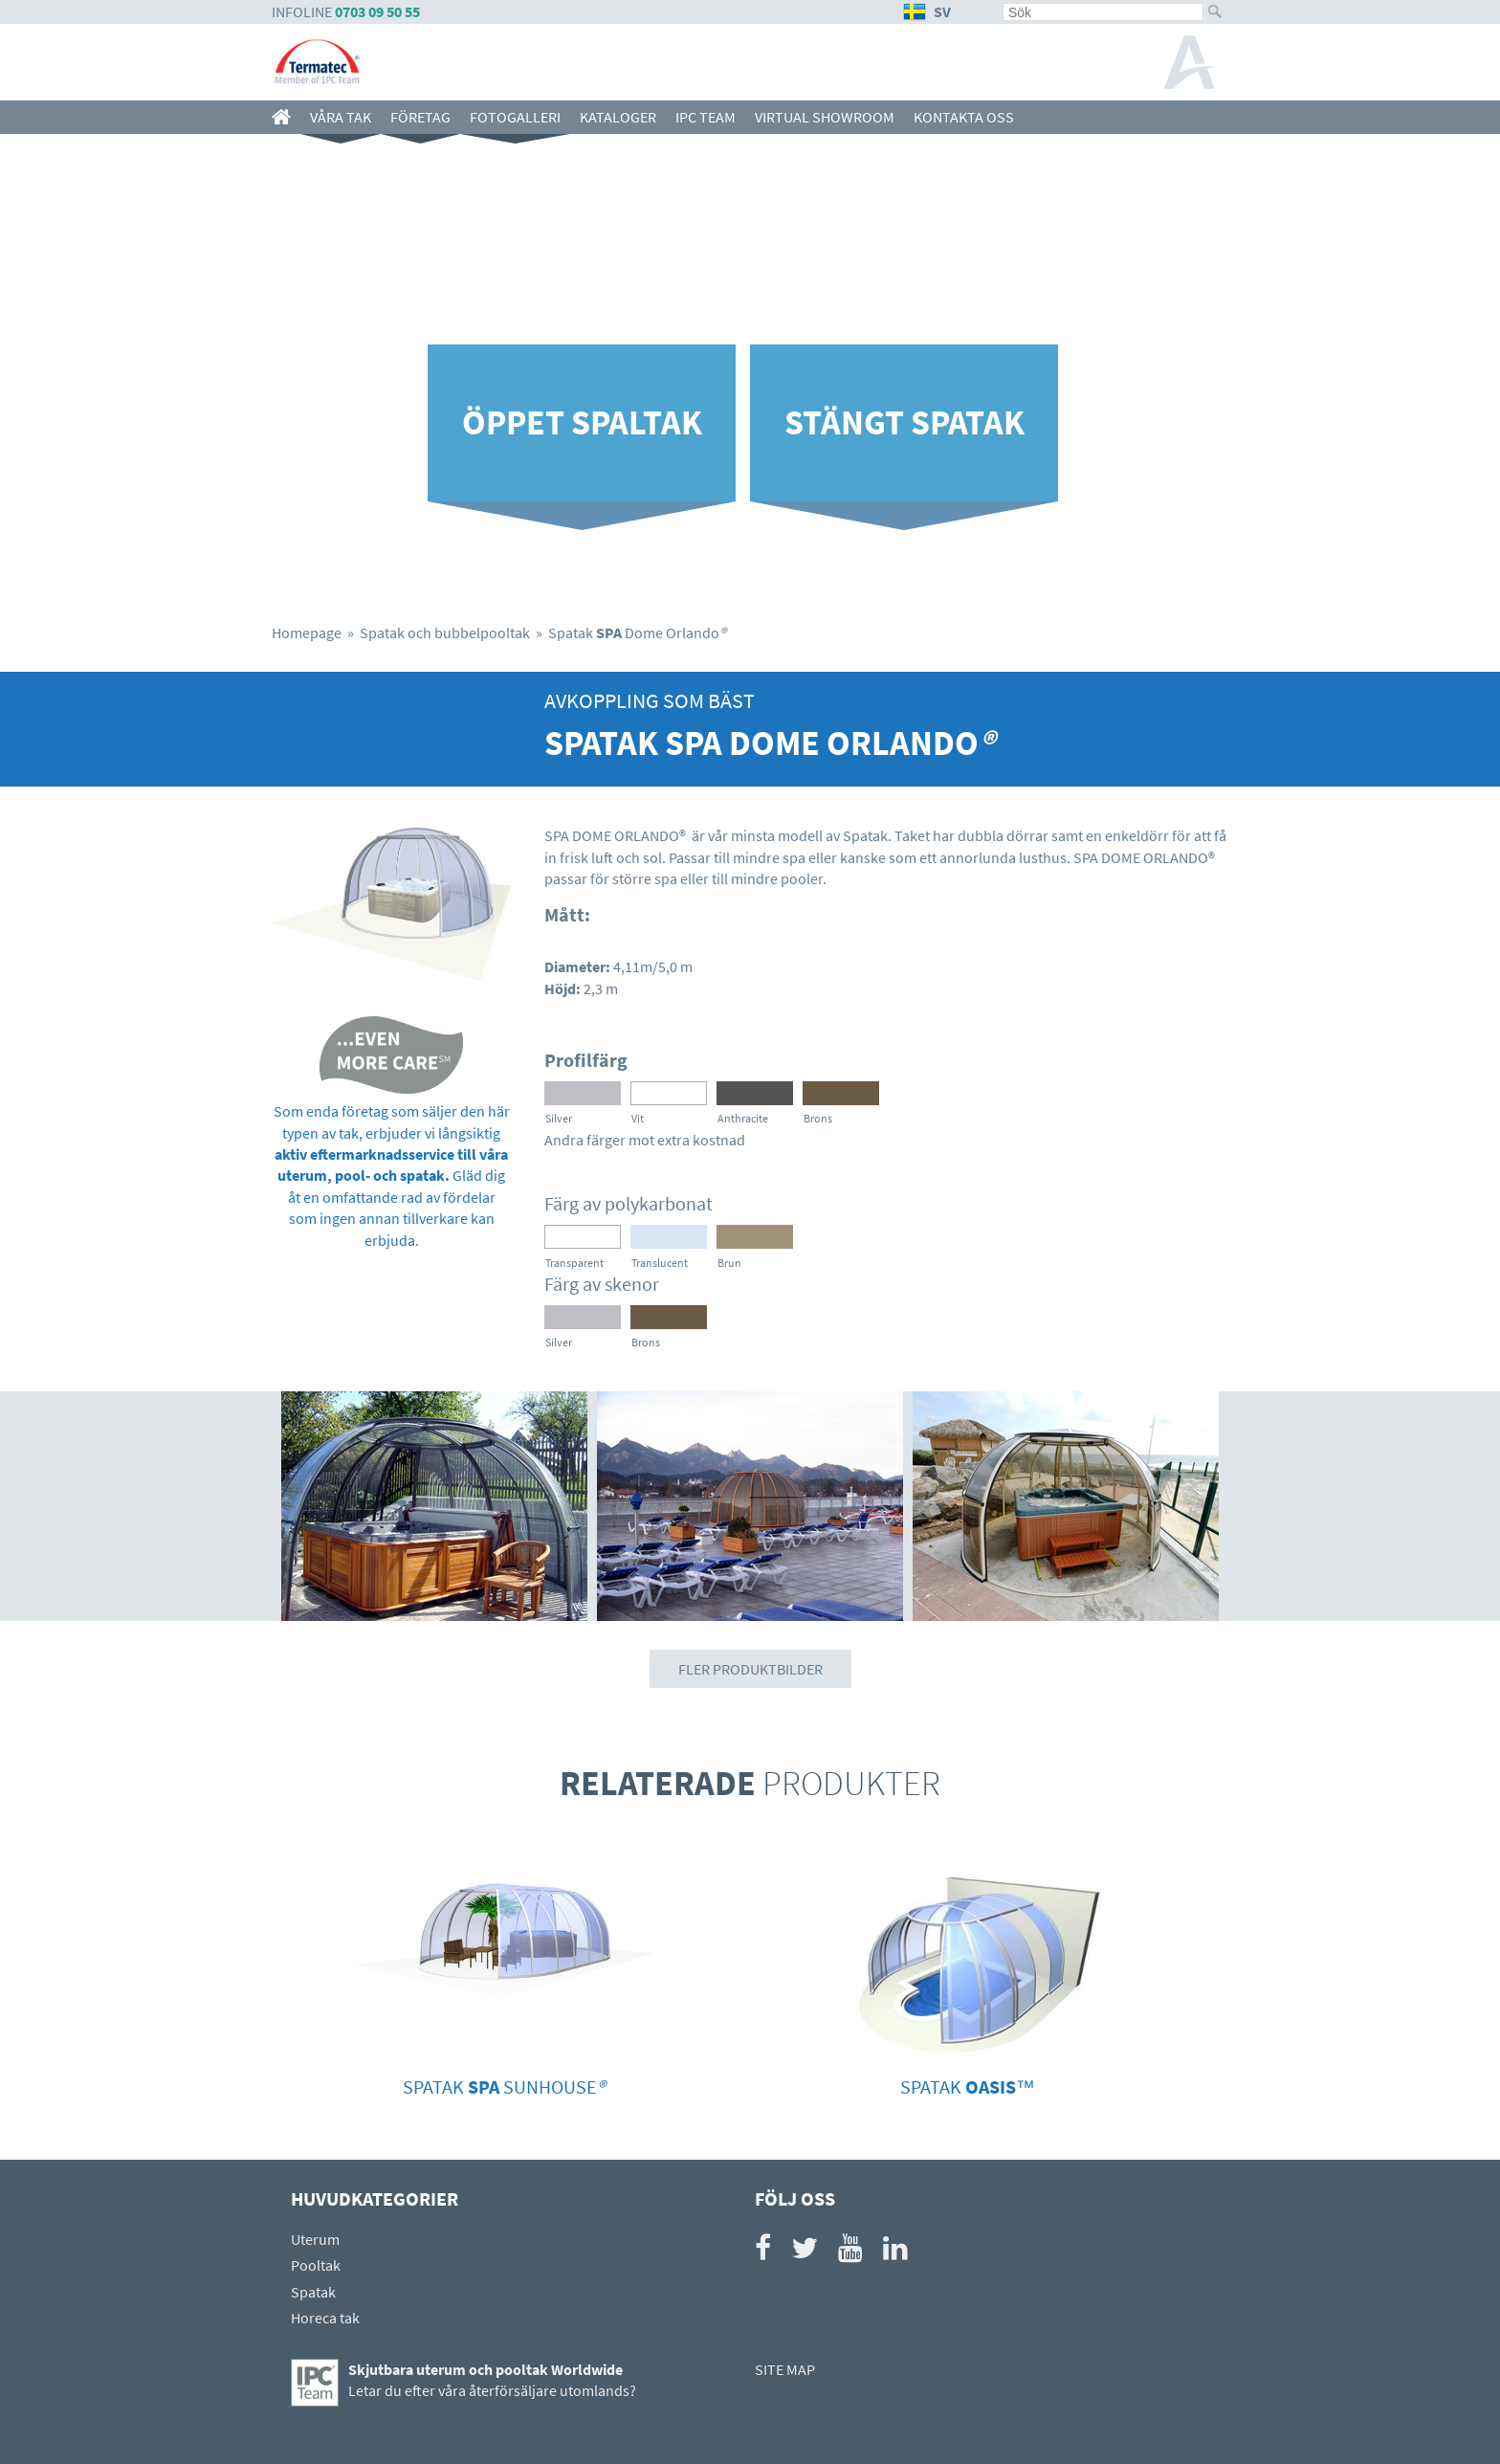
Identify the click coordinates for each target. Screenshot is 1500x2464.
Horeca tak (325, 2317)
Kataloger (618, 116)
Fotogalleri (515, 116)
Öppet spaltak (582, 422)
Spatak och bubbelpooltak (445, 632)
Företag (420, 116)
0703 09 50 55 (377, 11)
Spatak (313, 2291)
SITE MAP (785, 2369)
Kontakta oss (964, 116)
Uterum (315, 2239)
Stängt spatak (904, 422)
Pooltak (316, 2265)
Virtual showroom (824, 116)
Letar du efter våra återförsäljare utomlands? (492, 2390)
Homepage (307, 632)
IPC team (705, 116)
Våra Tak (340, 116)
